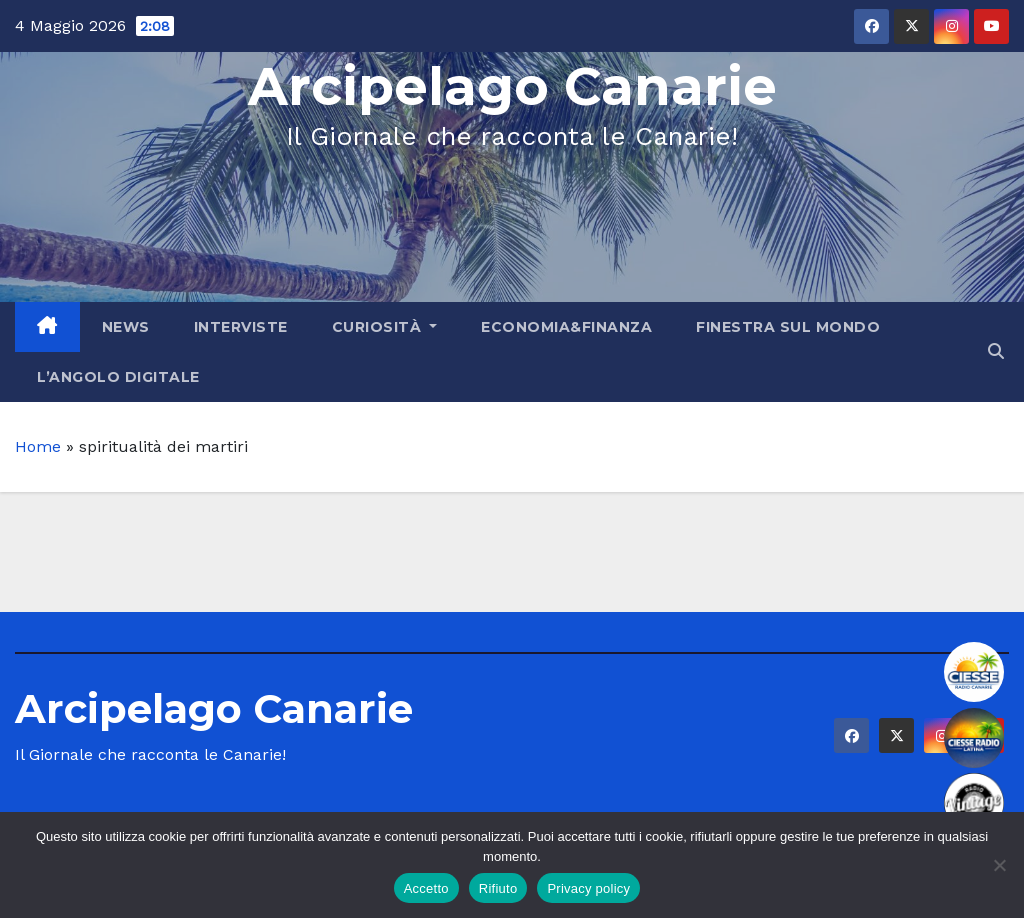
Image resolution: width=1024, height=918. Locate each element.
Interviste (241, 327)
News (126, 327)
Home (38, 446)
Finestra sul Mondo (788, 327)
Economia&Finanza (566, 327)
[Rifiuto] (999, 865)
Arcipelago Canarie (512, 86)
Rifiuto (498, 888)
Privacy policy (588, 888)
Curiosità (385, 327)
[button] (996, 351)
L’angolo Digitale (118, 377)
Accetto (426, 888)
